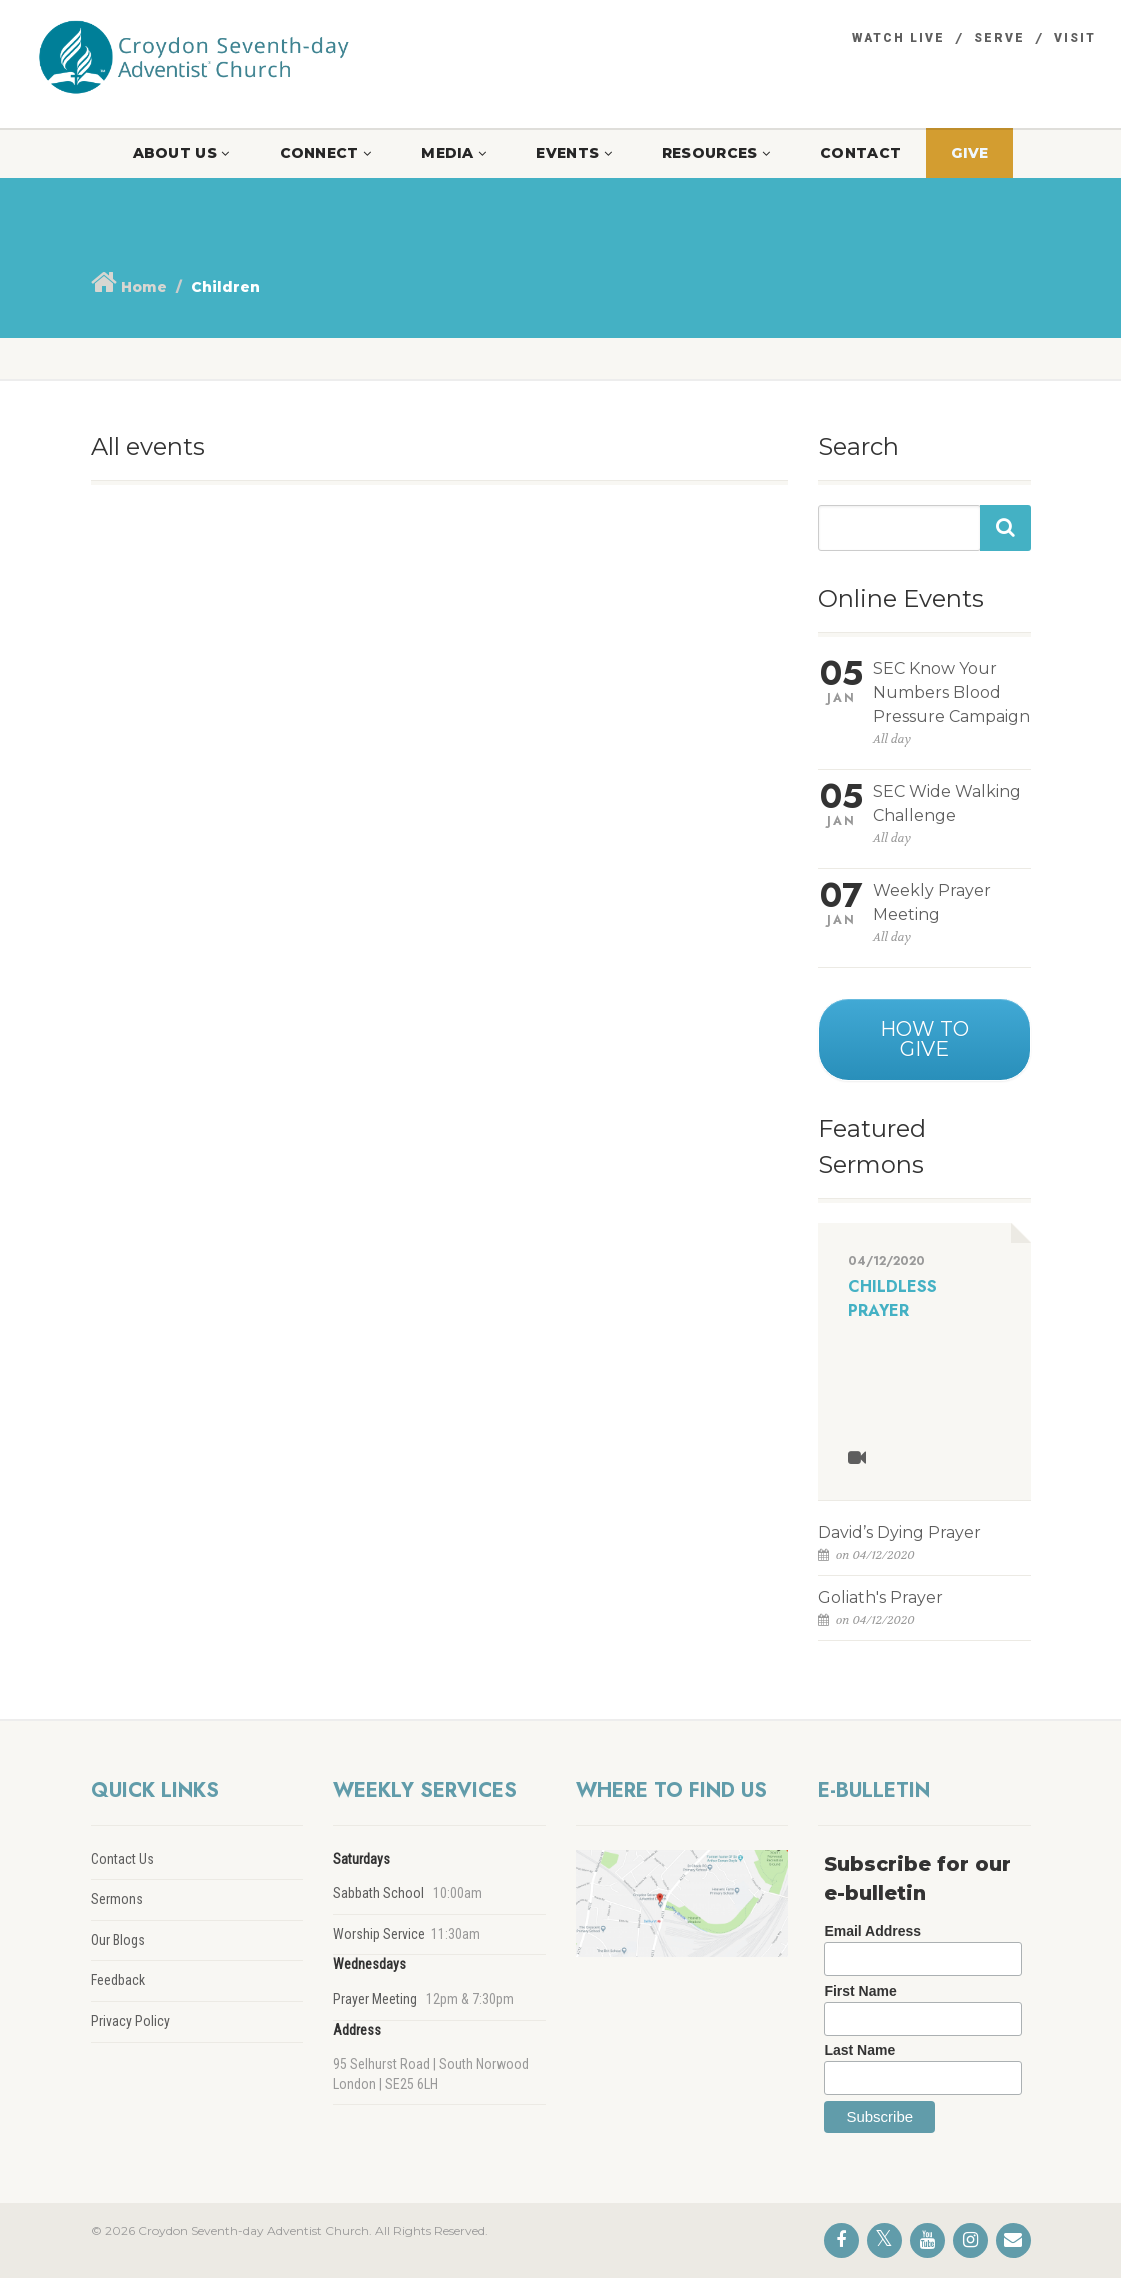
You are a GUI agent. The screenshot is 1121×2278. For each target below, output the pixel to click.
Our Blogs (118, 1940)
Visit (1075, 38)
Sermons (117, 1899)
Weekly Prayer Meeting (932, 902)
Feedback (118, 1980)
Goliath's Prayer (880, 1597)
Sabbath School (378, 1893)
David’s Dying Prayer (899, 1532)
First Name (860, 1991)
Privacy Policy (130, 2021)
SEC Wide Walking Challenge (947, 803)
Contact (860, 153)
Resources (716, 153)
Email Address (872, 1931)
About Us (181, 153)
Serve (999, 38)
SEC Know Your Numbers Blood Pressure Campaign (951, 692)
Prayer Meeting (375, 1999)
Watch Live (898, 38)
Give (969, 153)
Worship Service (379, 1934)
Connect (326, 153)
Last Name (859, 2050)
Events (573, 153)
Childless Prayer (892, 1298)
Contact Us (122, 1859)
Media (453, 153)
